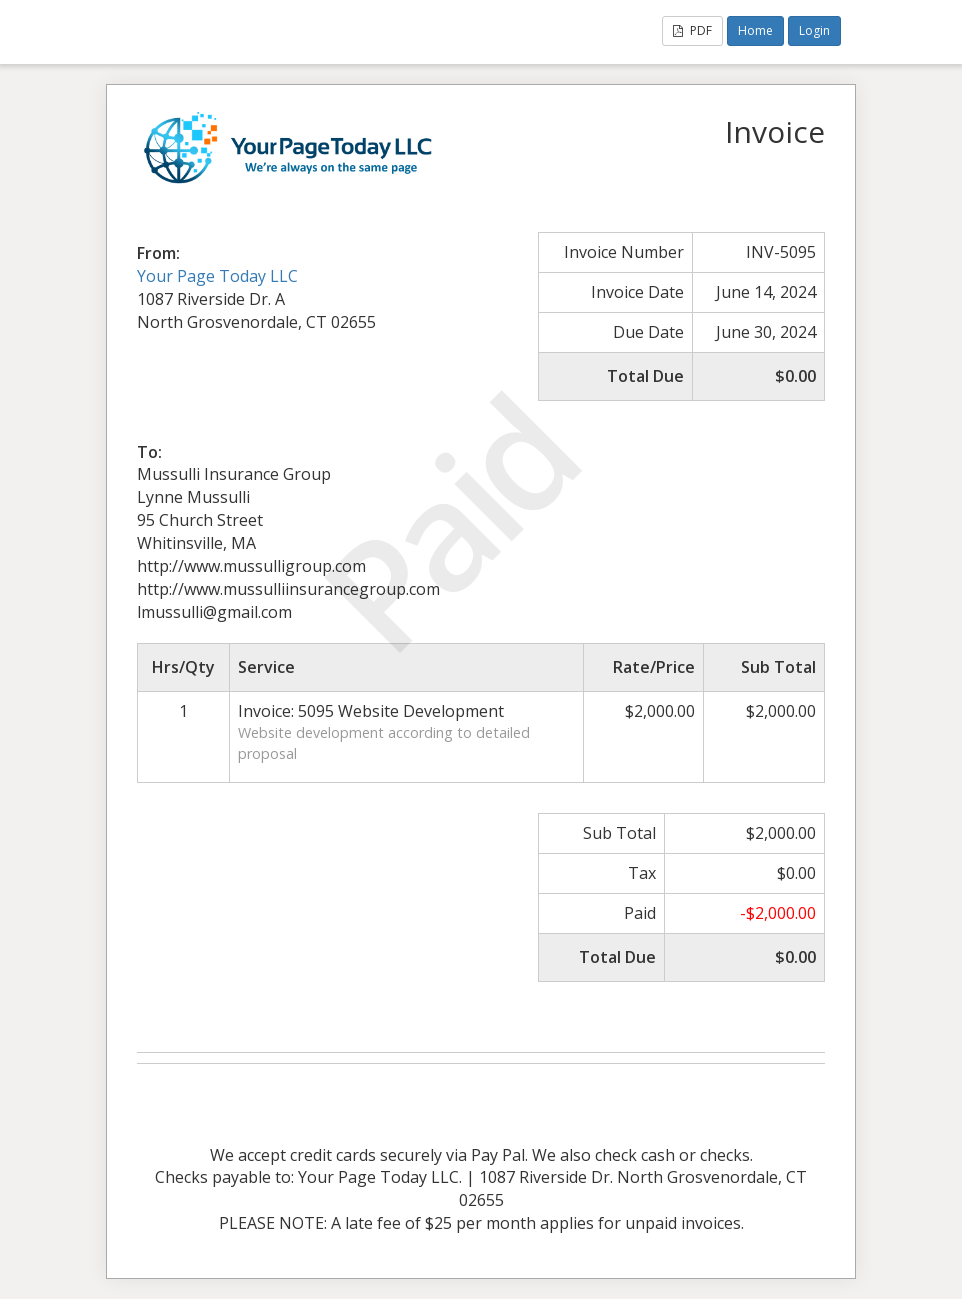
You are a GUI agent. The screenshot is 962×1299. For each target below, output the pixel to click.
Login (814, 30)
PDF (692, 30)
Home (755, 30)
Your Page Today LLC (217, 276)
